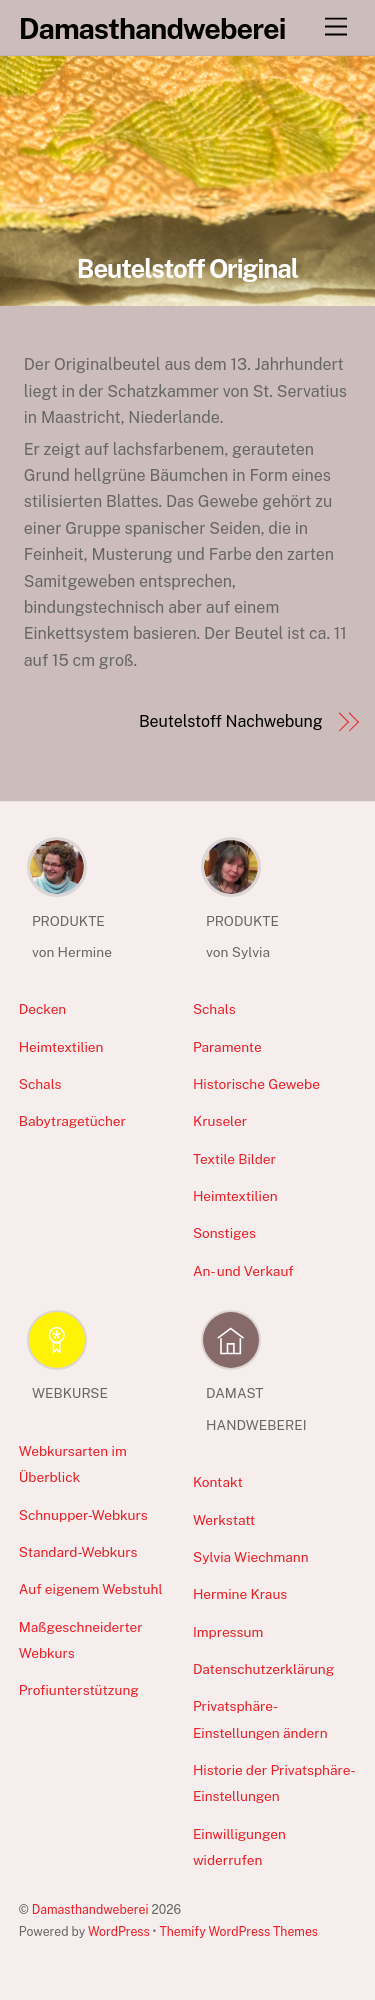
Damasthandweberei (90, 1909)
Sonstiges (224, 1233)
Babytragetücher (72, 1121)
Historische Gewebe (256, 1084)
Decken (43, 1009)
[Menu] (336, 27)
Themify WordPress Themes (238, 1931)
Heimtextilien (61, 1047)
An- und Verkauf (243, 1271)
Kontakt (218, 1482)
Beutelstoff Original (188, 269)
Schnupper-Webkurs (83, 1515)
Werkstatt (224, 1520)
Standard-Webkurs (78, 1552)
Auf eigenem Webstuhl (91, 1589)
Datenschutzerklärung (263, 1669)
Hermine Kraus (240, 1594)
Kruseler (220, 1121)
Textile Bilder (234, 1159)
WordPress (119, 1931)
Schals (40, 1084)
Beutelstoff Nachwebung (231, 721)
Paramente (227, 1047)
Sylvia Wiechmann (251, 1557)
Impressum (228, 1632)
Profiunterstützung (79, 1690)
